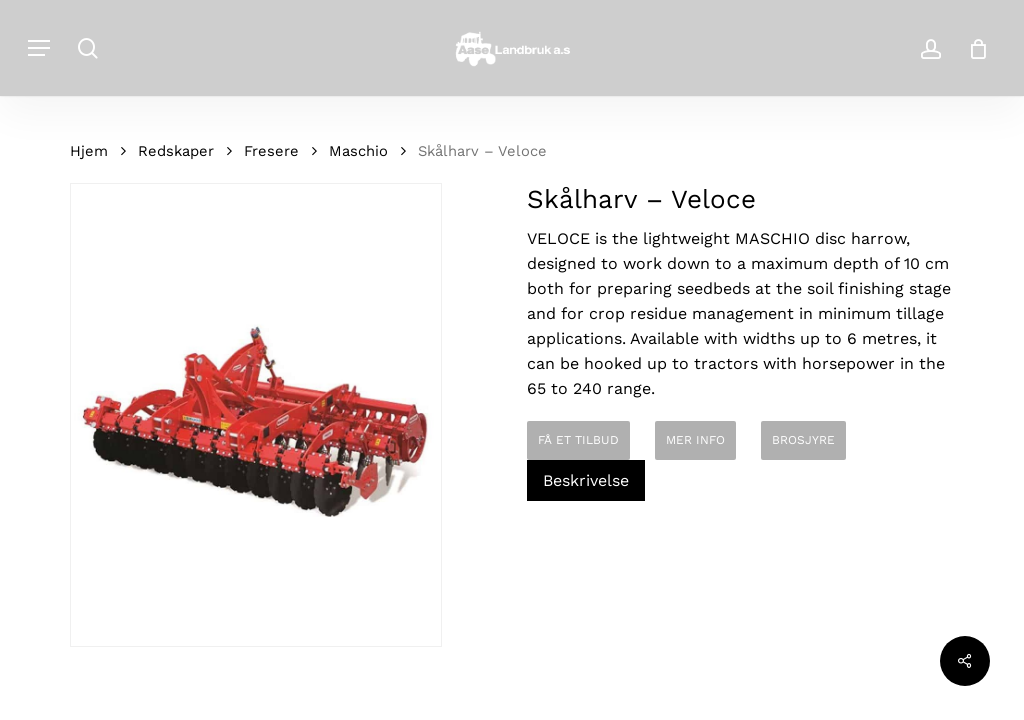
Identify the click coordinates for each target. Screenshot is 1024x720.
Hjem (89, 151)
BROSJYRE (803, 440)
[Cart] (971, 48)
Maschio (358, 151)
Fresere (271, 151)
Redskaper (176, 151)
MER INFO (695, 440)
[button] (39, 48)
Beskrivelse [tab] (586, 480)
